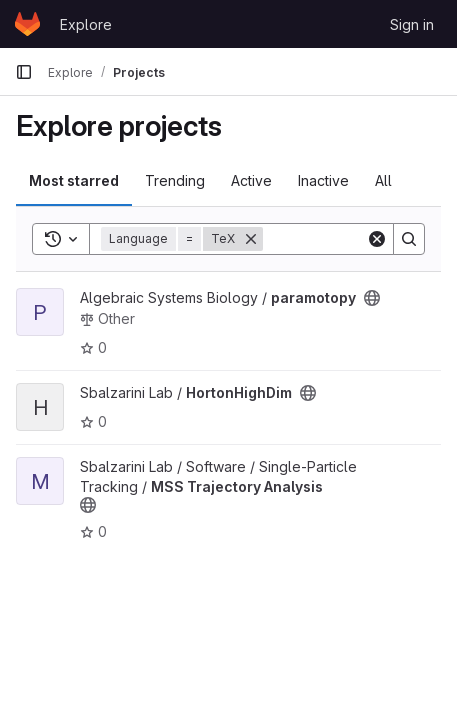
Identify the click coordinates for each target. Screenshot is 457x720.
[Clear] (377, 239)
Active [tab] (251, 180)
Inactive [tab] (323, 180)
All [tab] (383, 180)
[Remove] (251, 239)
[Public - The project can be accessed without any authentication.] (372, 298)
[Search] (409, 239)
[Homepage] (27, 24)
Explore (86, 24)
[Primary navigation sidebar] (24, 72)
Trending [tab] (175, 180)
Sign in (412, 24)
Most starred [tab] (74, 180)
